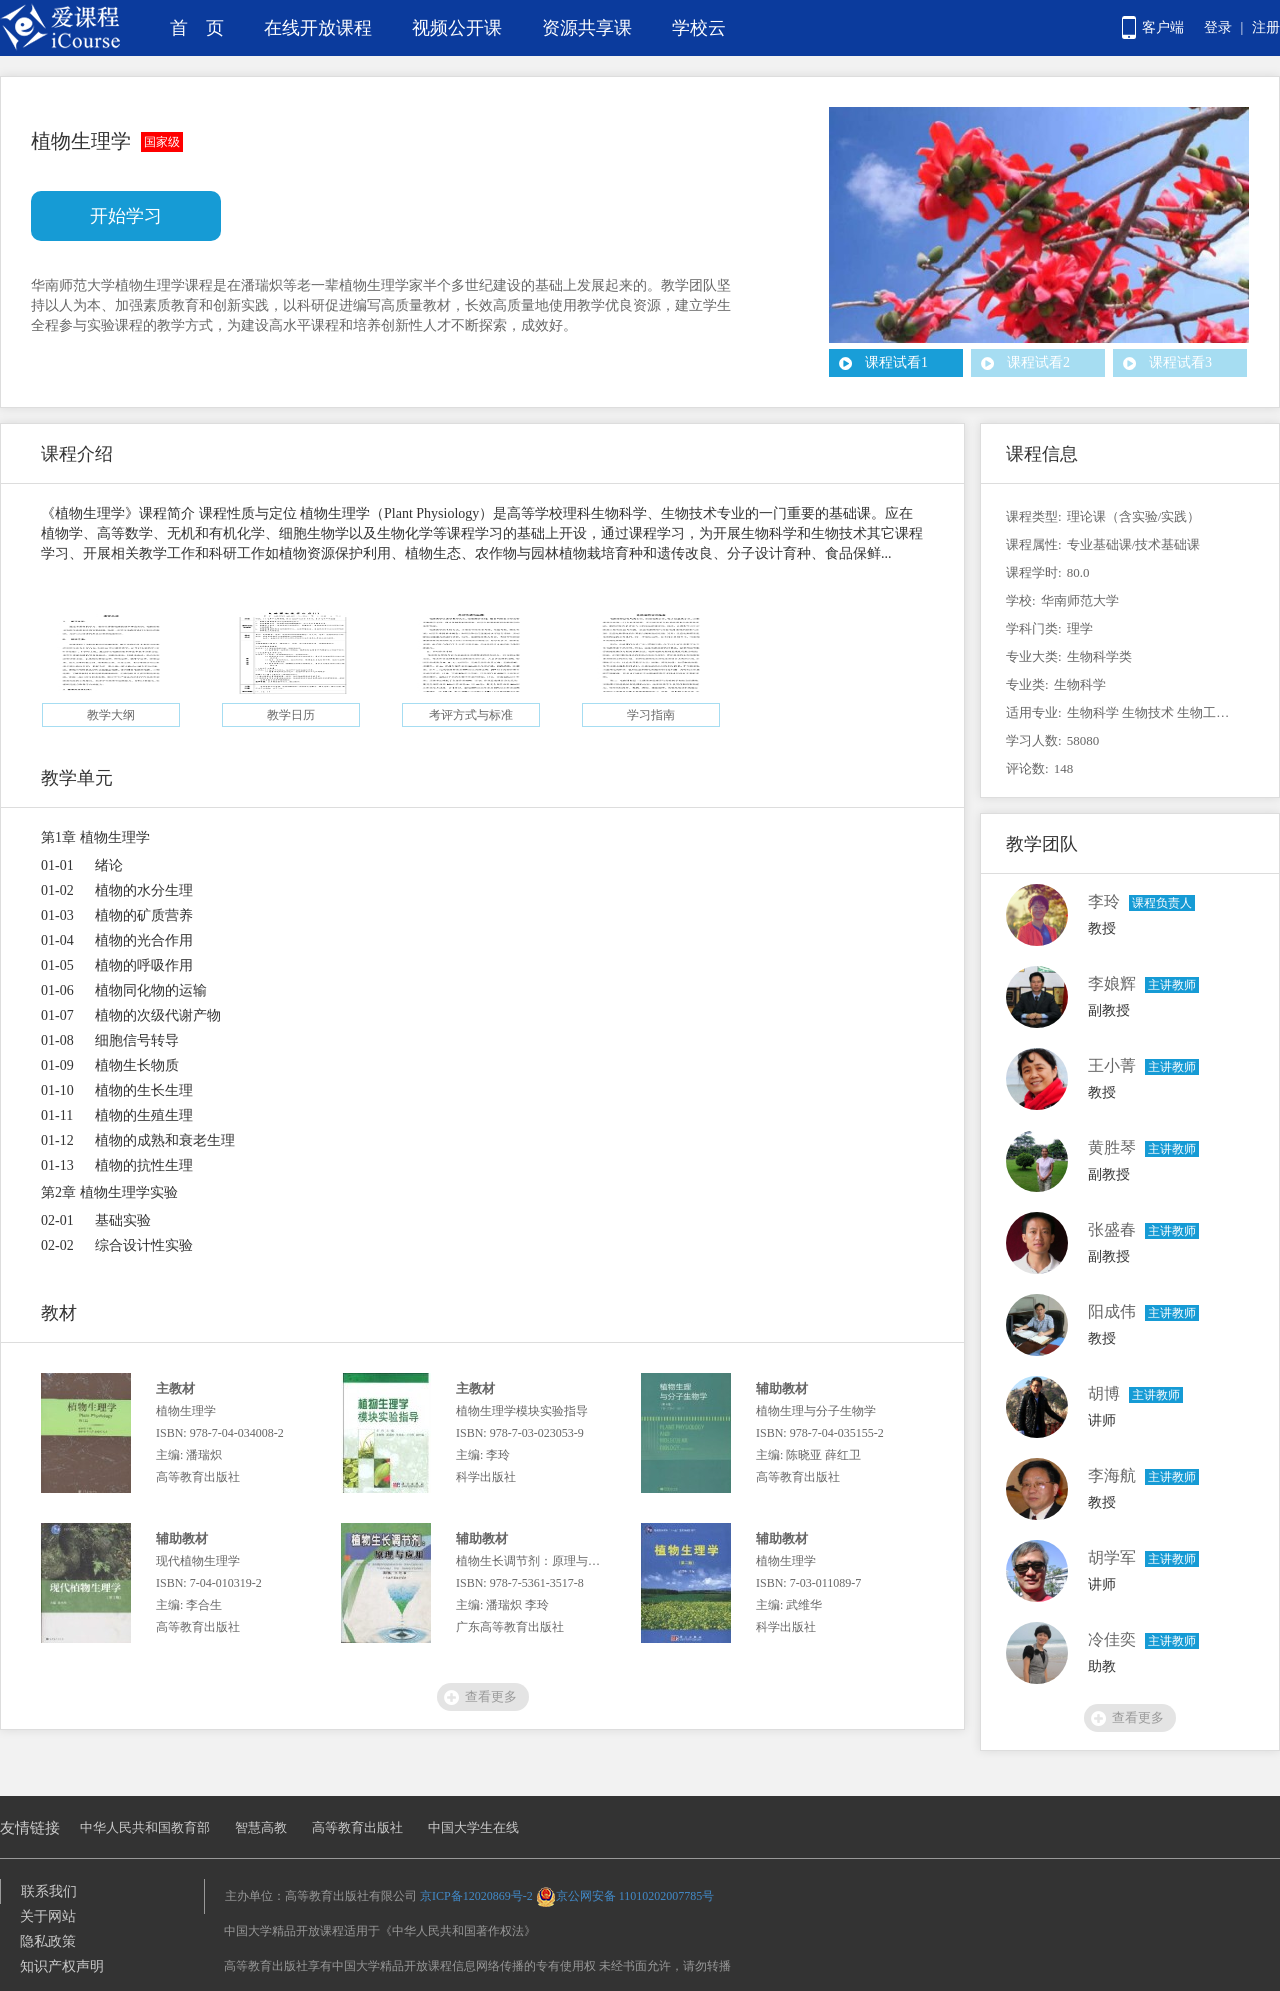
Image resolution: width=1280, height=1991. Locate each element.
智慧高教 (261, 1827)
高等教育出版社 (357, 1827)
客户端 (1163, 27)
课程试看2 (1038, 362)
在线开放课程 (318, 28)
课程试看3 (1180, 362)
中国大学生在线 (473, 1827)
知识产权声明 (62, 1966)
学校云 (699, 28)
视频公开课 (457, 28)
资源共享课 (587, 28)
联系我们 (49, 1891)
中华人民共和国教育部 (145, 1827)
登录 (1218, 27)
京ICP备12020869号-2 (476, 1896)
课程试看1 (896, 362)
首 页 (197, 28)
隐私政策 (48, 1941)
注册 (1266, 27)
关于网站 (48, 1916)
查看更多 (491, 1696)
